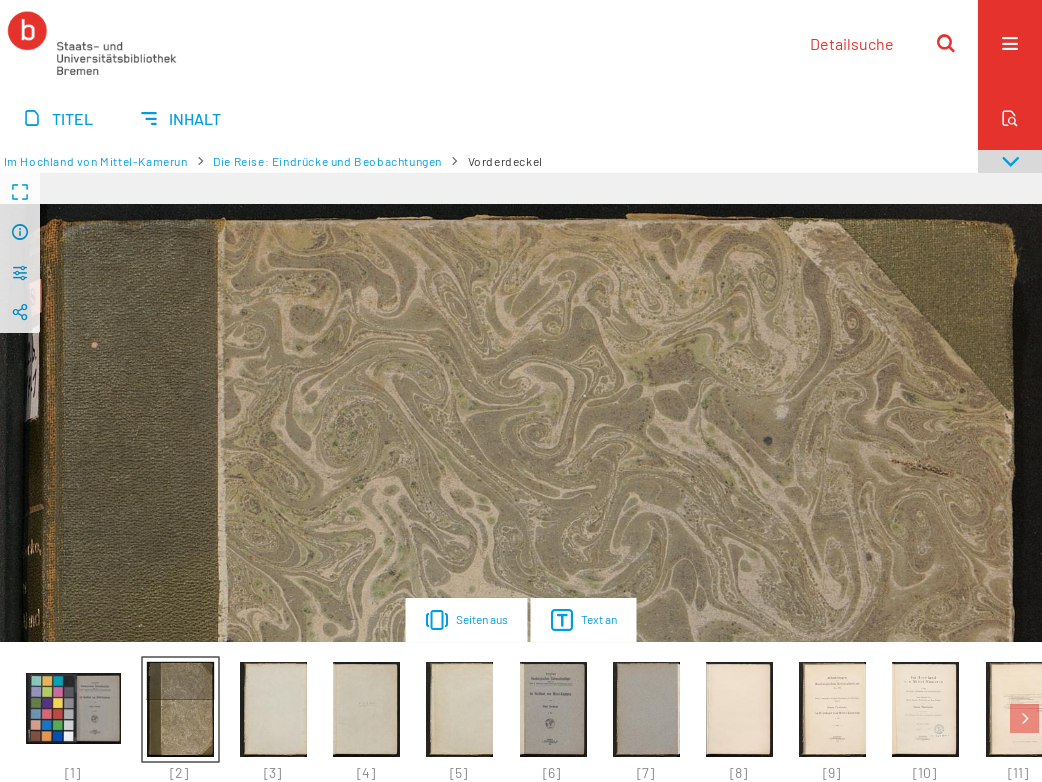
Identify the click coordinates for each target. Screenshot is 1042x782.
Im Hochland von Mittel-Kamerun (96, 161)
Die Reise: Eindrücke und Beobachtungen (327, 161)
